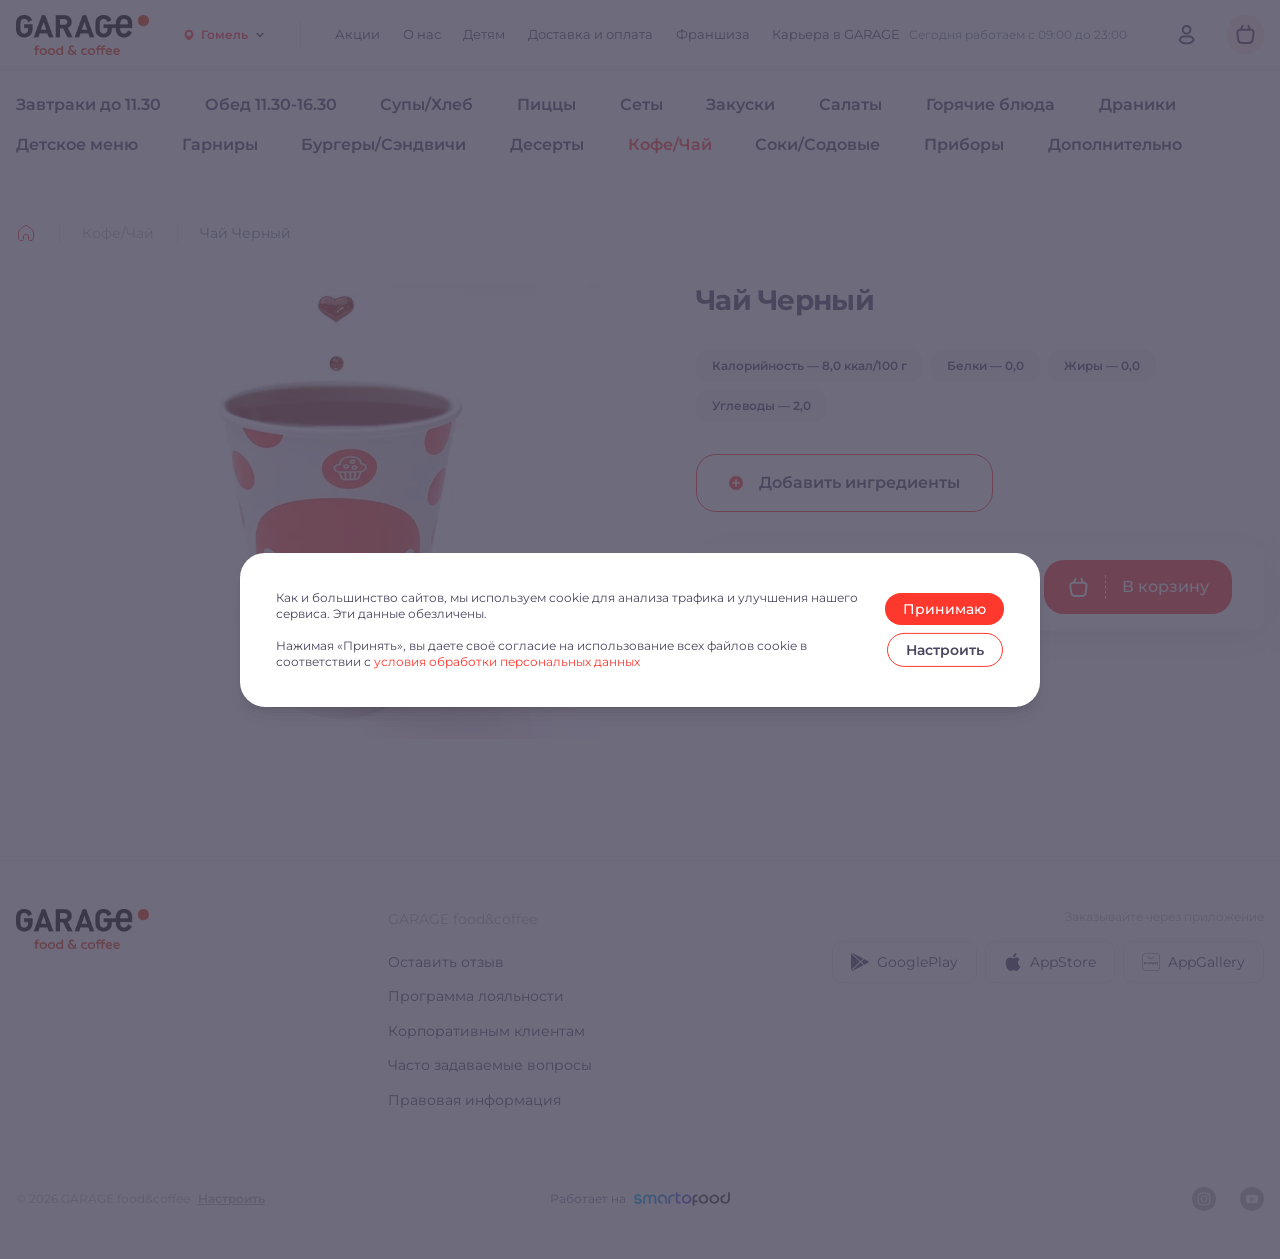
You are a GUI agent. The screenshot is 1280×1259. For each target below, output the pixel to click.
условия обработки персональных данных (507, 661)
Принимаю (944, 609)
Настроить (945, 650)
